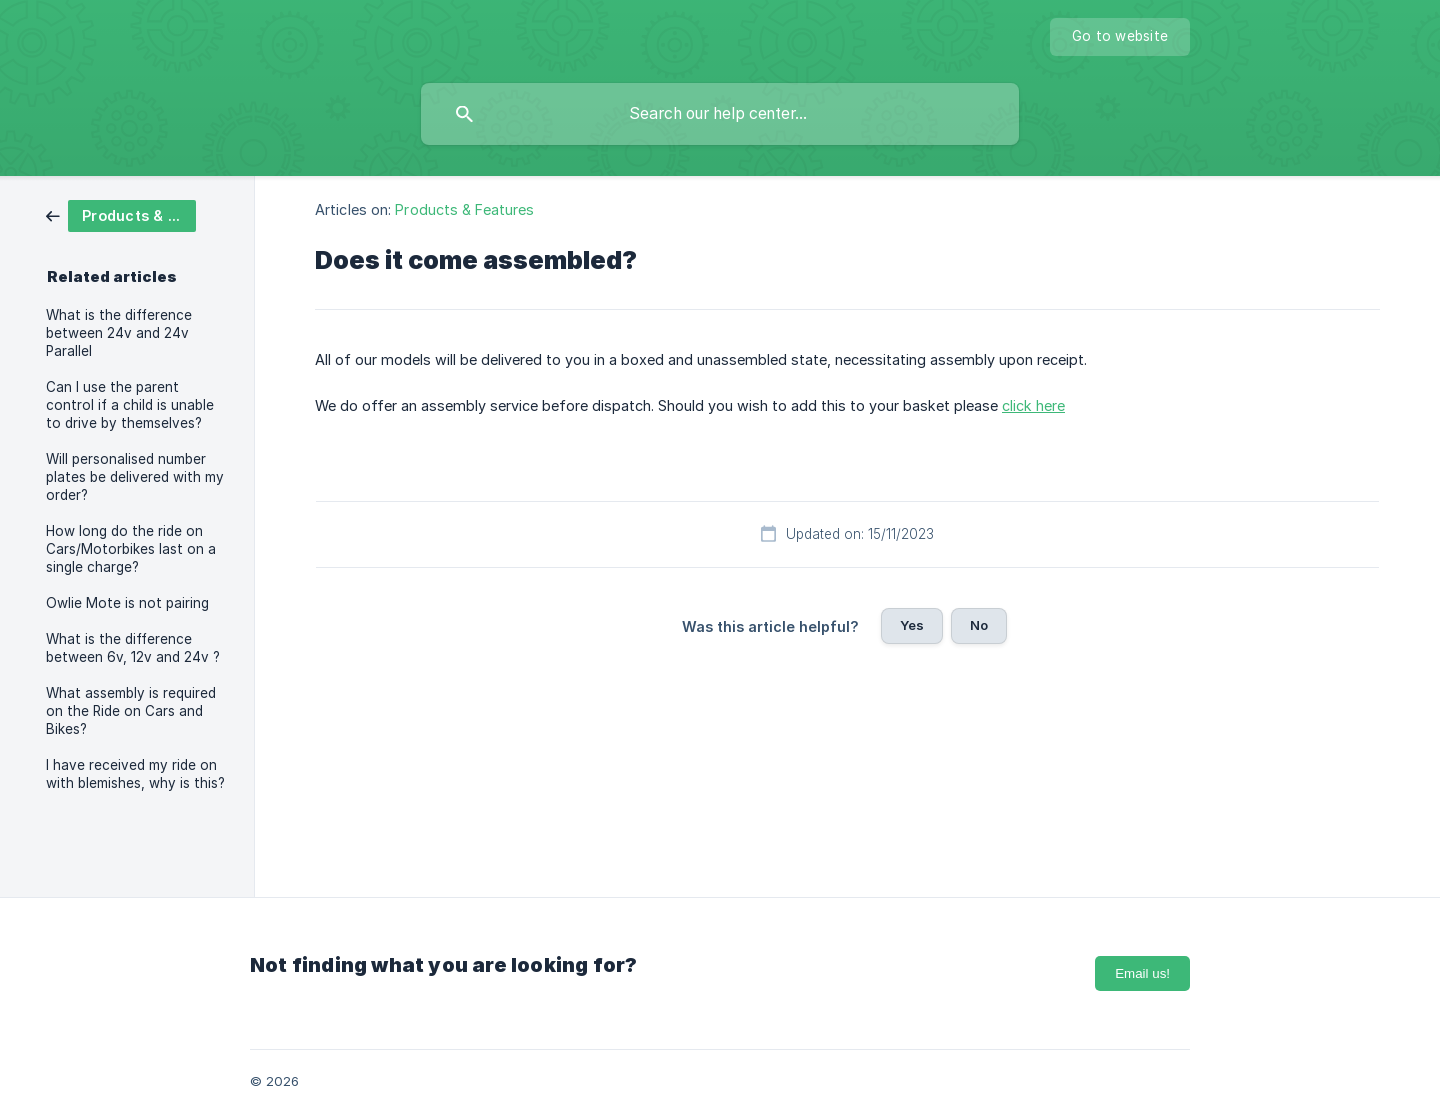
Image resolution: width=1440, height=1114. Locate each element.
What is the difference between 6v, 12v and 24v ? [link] (133, 648)
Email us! (1142, 973)
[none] (1120, 37)
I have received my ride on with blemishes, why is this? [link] (135, 774)
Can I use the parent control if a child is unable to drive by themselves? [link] (130, 405)
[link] (121, 214)
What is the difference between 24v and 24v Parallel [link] (119, 333)
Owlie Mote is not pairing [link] (127, 603)
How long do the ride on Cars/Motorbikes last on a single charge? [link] (131, 549)
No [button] (979, 625)
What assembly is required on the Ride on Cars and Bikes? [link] (131, 711)
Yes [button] (912, 625)
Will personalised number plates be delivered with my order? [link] (135, 477)
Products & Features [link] (464, 209)
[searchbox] (720, 114)
